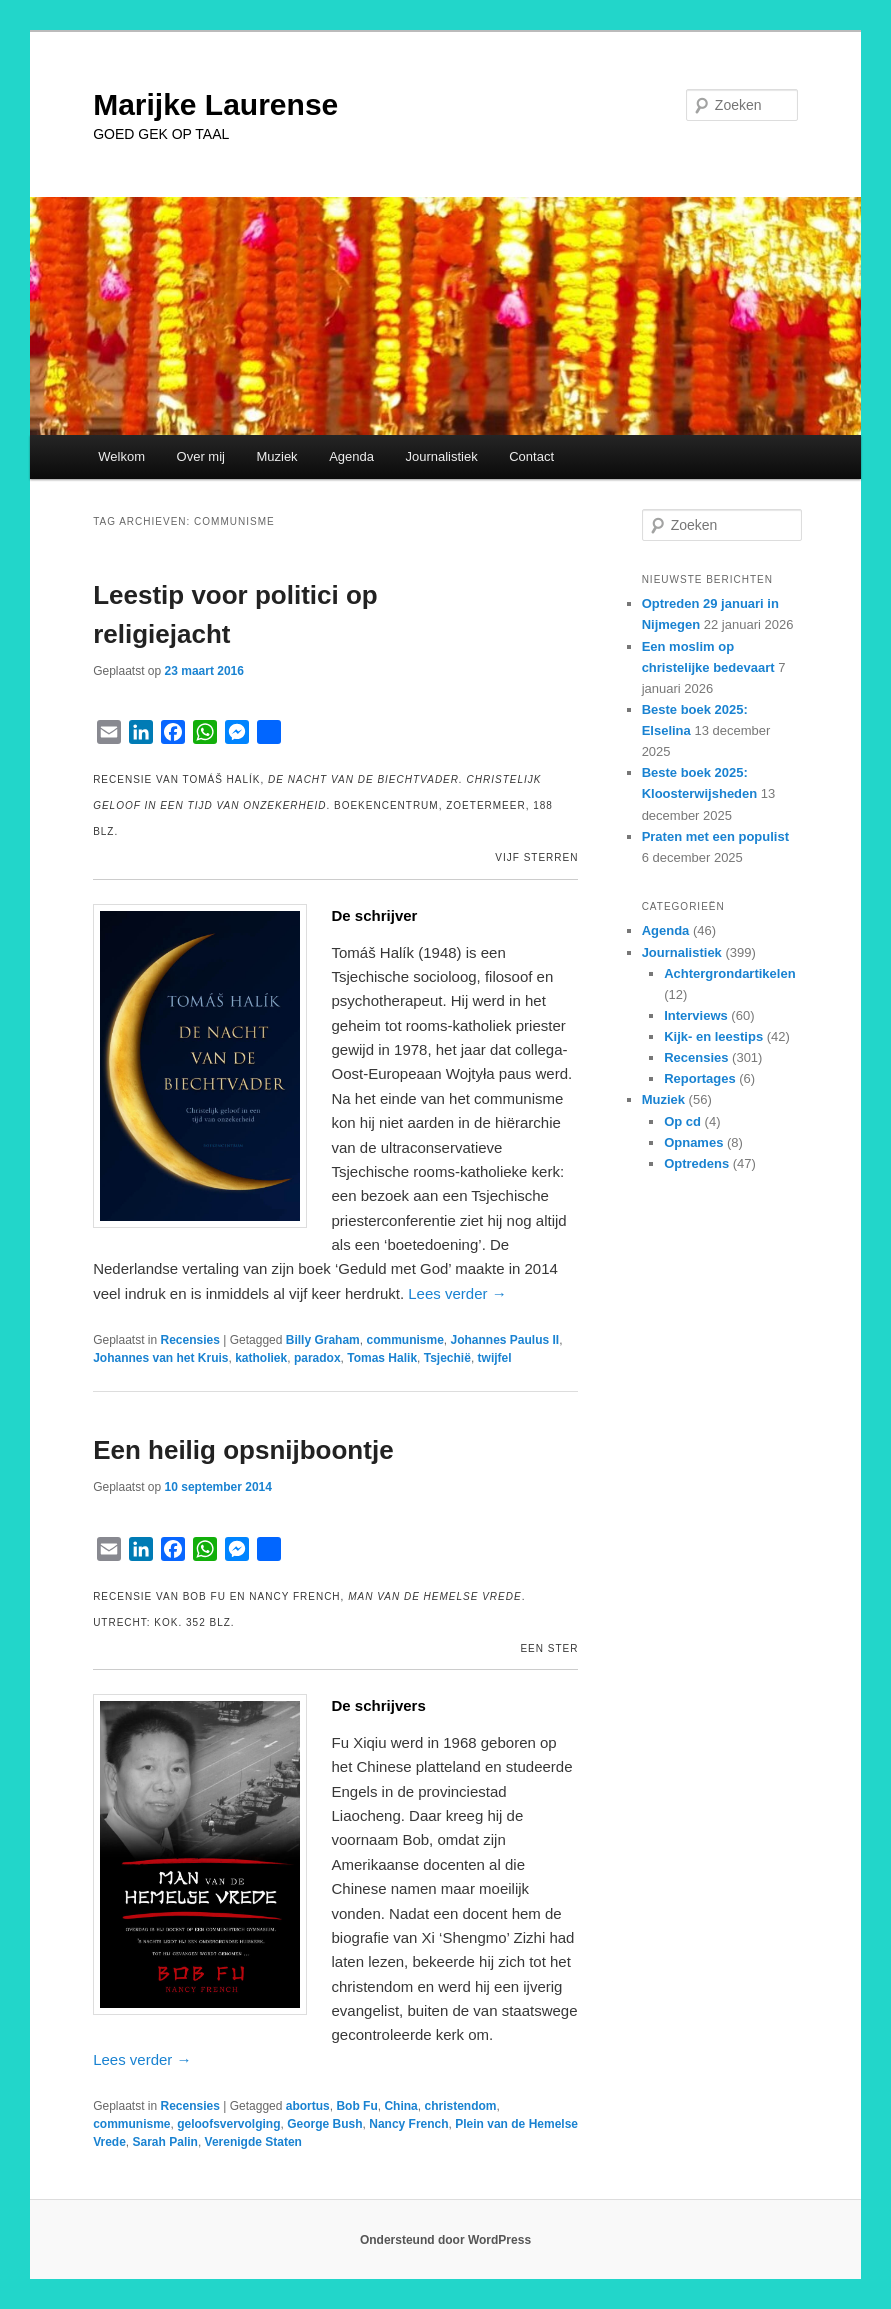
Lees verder (457, 1293)
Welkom (121, 456)
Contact (531, 456)
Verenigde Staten (253, 2142)
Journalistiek (441, 456)
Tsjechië (447, 1358)
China (400, 2106)
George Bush (324, 2124)
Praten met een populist (715, 836)
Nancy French (408, 2124)
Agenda (351, 456)
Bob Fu (356, 2106)
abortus (308, 2106)
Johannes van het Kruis (160, 1358)
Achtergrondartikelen (729, 973)
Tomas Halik (382, 1358)
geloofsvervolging (228, 2124)
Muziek (276, 456)
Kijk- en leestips (713, 1036)
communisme (404, 1340)
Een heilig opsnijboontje (243, 1450)
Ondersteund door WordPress (445, 2240)
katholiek (261, 1358)
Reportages (700, 1078)
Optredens (696, 1163)
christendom (460, 2106)
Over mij (201, 456)
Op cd (682, 1121)
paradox (317, 1358)
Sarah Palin (165, 2142)
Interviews (696, 1015)
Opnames (693, 1142)
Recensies (190, 1340)
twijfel (495, 1358)
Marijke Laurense (215, 104)
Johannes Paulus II (505, 1340)
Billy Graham (323, 1340)
